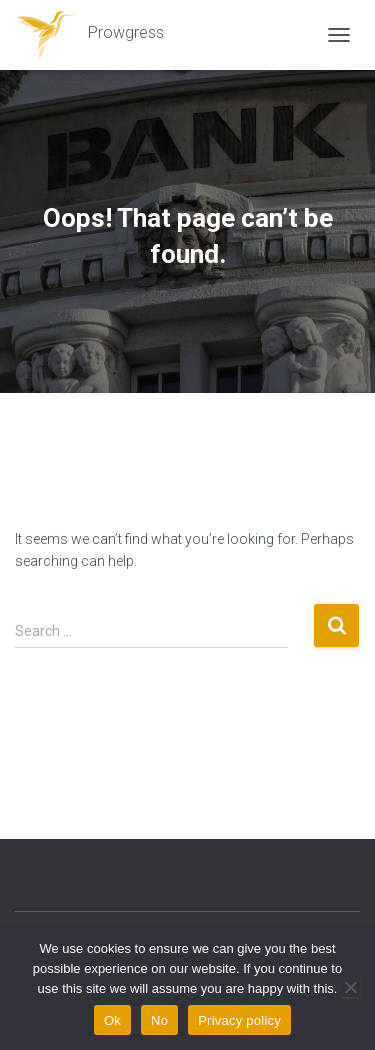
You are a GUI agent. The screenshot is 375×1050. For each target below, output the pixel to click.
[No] (350, 987)
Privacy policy (239, 1020)
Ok (112, 1020)
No (159, 1020)
